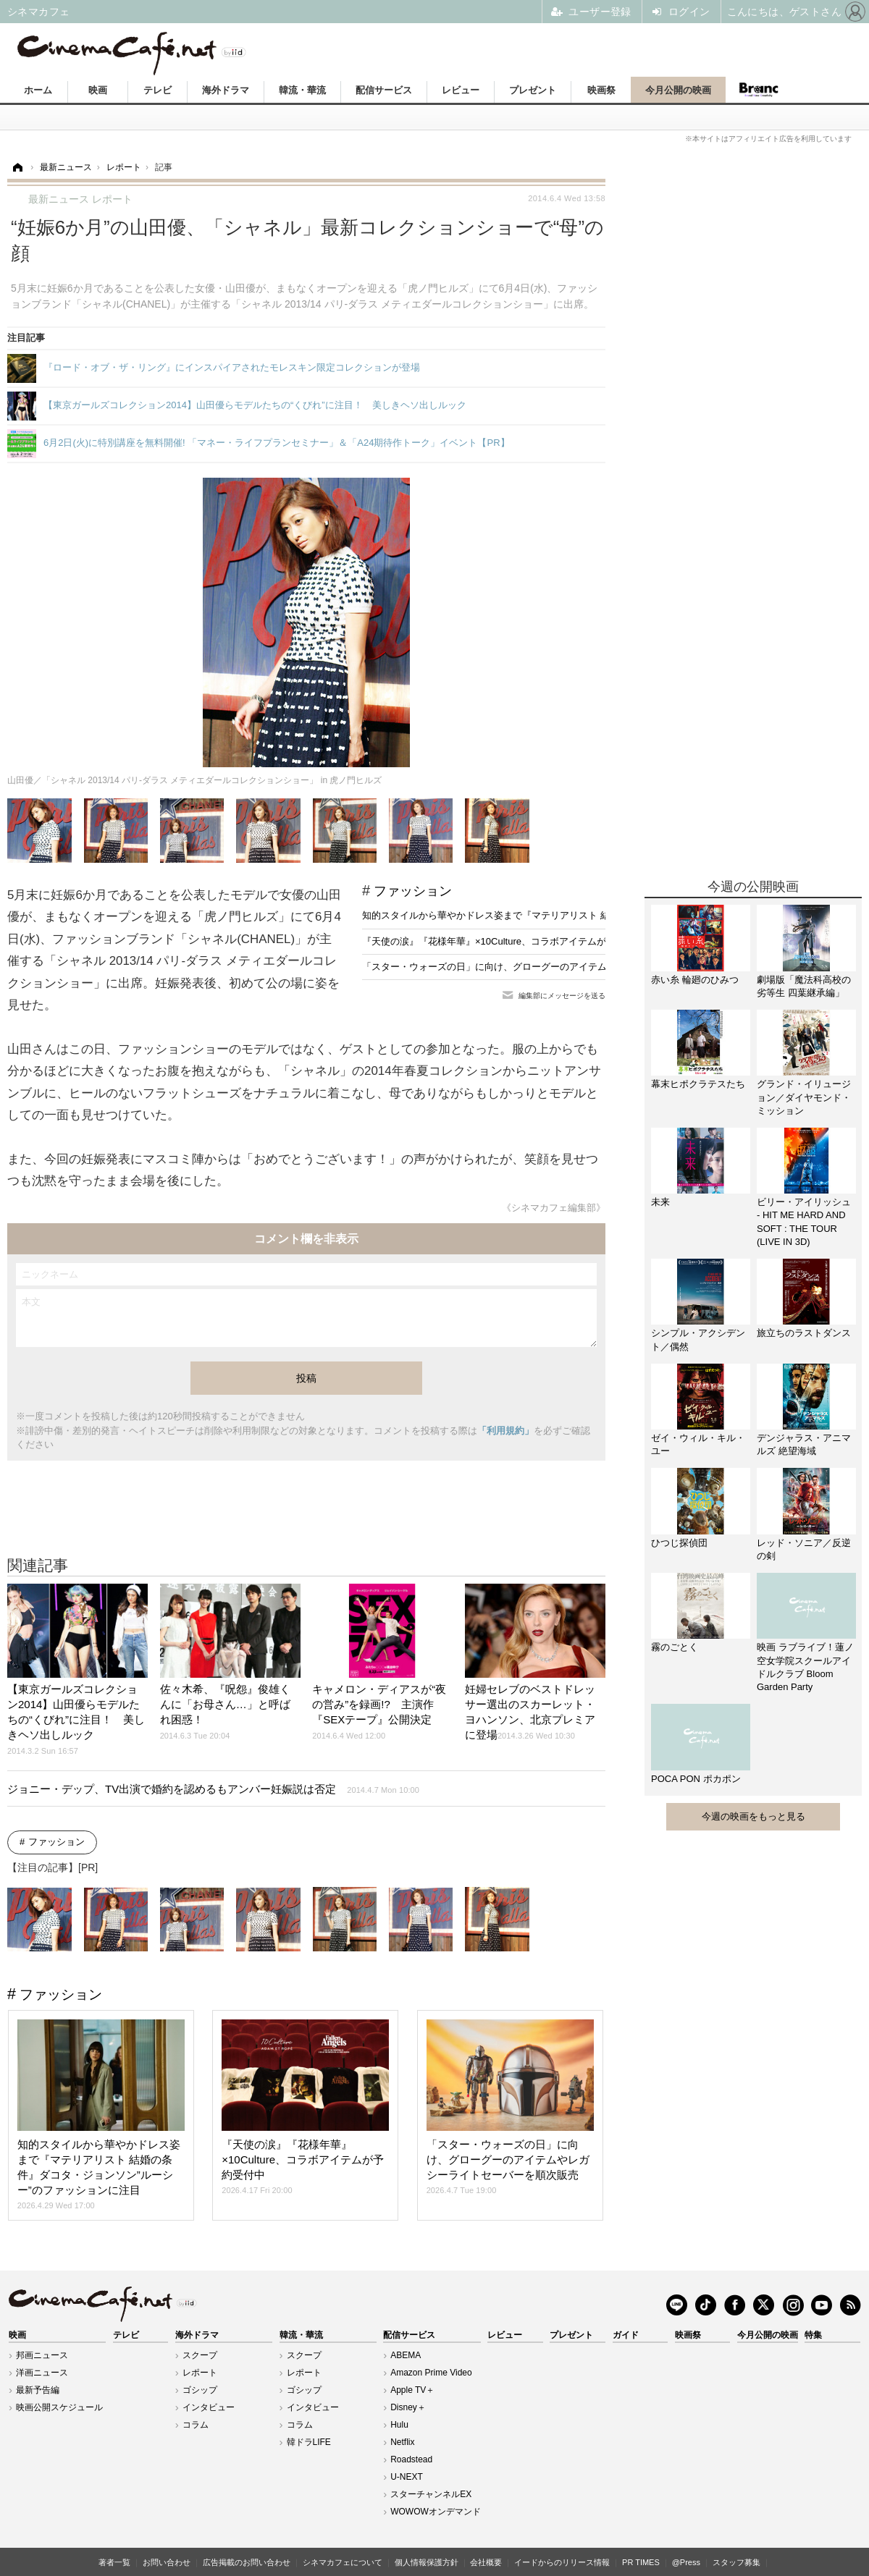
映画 (97, 90)
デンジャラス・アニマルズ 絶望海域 (804, 1444)
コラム (195, 2425)
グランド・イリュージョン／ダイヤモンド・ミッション (804, 1096)
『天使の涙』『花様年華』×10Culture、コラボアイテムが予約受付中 (507, 941)
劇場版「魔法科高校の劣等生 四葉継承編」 (804, 986)
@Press (686, 2562)
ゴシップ (199, 2390)
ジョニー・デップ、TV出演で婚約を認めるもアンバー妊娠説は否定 (213, 1789)
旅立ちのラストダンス (804, 1332)
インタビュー (208, 2407)
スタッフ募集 (736, 2562)
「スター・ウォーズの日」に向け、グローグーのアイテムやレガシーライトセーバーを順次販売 (564, 966)
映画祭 (601, 90)
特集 (813, 2335)
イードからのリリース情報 (562, 2562)
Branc (758, 90)
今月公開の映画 (678, 90)
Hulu (399, 2425)
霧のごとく (674, 1647)
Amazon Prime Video (431, 2373)
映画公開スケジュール (59, 2407)
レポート (199, 2373)
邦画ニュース (42, 2355)
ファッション (413, 891)
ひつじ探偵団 (679, 1542)
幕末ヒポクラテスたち (698, 1083)
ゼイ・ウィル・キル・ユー (698, 1444)
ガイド (626, 2335)
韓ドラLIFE (309, 2442)
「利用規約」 (505, 1430)
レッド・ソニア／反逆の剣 (804, 1549)
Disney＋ (408, 2407)
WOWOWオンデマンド (435, 2512)
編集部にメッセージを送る (562, 996)
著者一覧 (114, 2562)
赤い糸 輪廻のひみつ (695, 979)
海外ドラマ (225, 90)
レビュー (460, 90)
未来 (660, 1201)
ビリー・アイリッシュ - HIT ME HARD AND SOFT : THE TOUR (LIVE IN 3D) (804, 1221)
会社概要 (486, 2562)
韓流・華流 (302, 90)
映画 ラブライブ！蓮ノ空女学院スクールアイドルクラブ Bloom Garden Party (805, 1667)
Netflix (402, 2442)
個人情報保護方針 (426, 2562)
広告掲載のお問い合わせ (246, 2562)
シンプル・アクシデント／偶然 (698, 1339)
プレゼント (532, 90)
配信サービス (384, 90)
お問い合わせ (166, 2562)
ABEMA (405, 2355)
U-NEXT (406, 2477)
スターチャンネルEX (430, 2494)
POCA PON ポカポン (696, 1778)
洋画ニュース (42, 2373)
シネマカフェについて (342, 2562)
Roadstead (411, 2459)
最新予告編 (37, 2390)
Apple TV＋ (412, 2390)
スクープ (199, 2355)
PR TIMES (641, 2562)
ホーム (38, 90)
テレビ (157, 90)
